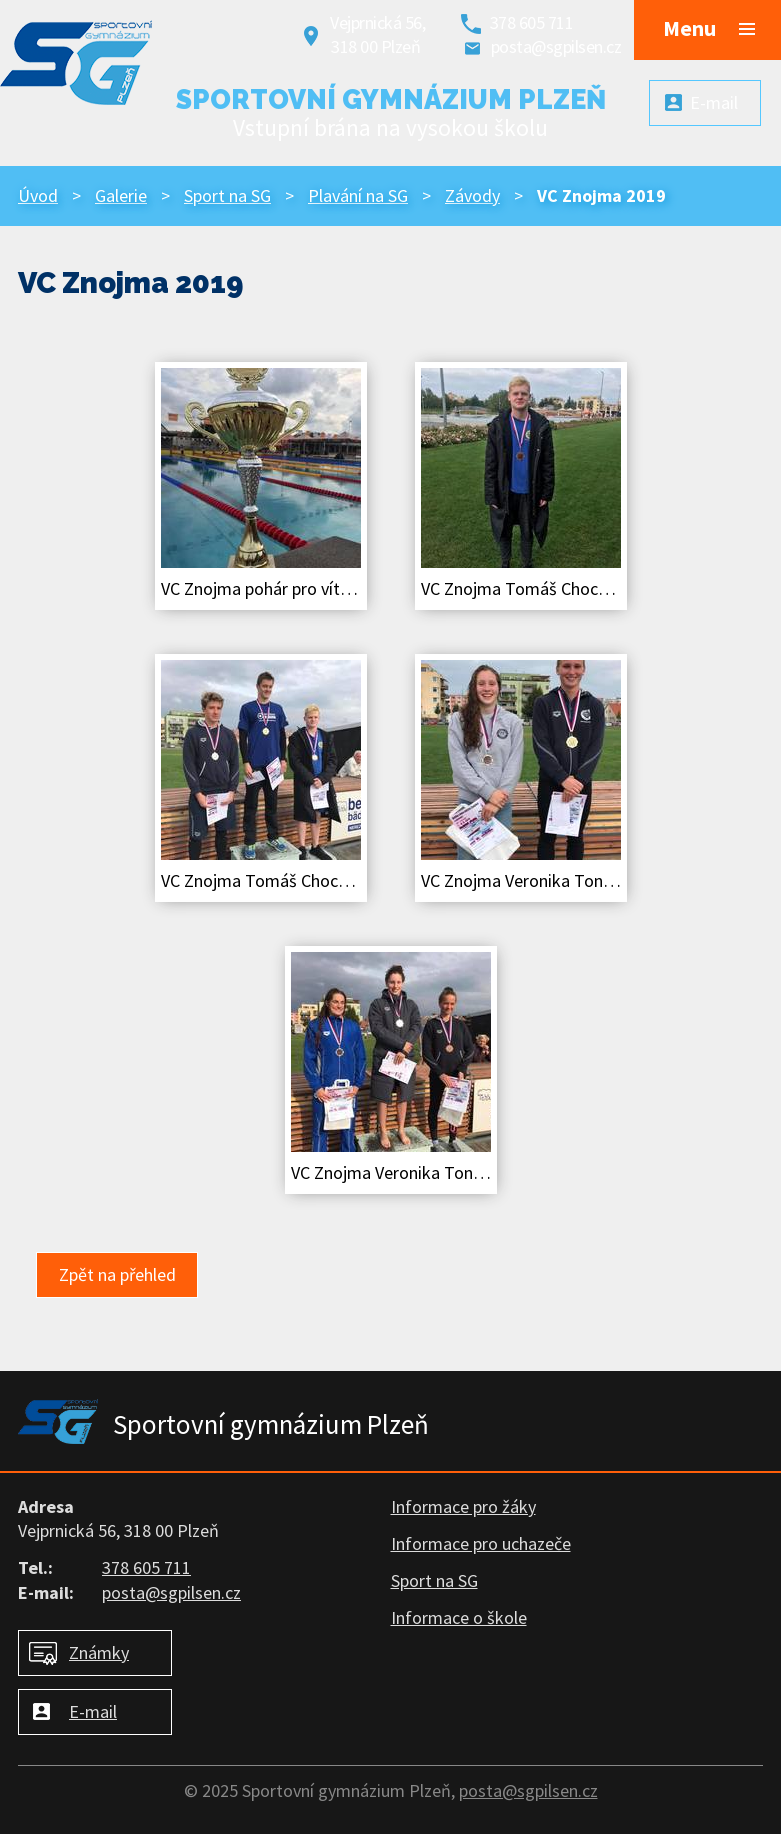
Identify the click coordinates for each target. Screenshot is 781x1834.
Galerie (121, 195)
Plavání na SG (358, 195)
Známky (99, 1652)
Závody (472, 195)
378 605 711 (532, 22)
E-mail (93, 1711)
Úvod (38, 195)
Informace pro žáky (463, 1506)
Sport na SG (227, 195)
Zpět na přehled (117, 1274)
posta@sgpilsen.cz (556, 46)
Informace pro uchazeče (481, 1543)
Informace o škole (459, 1617)
